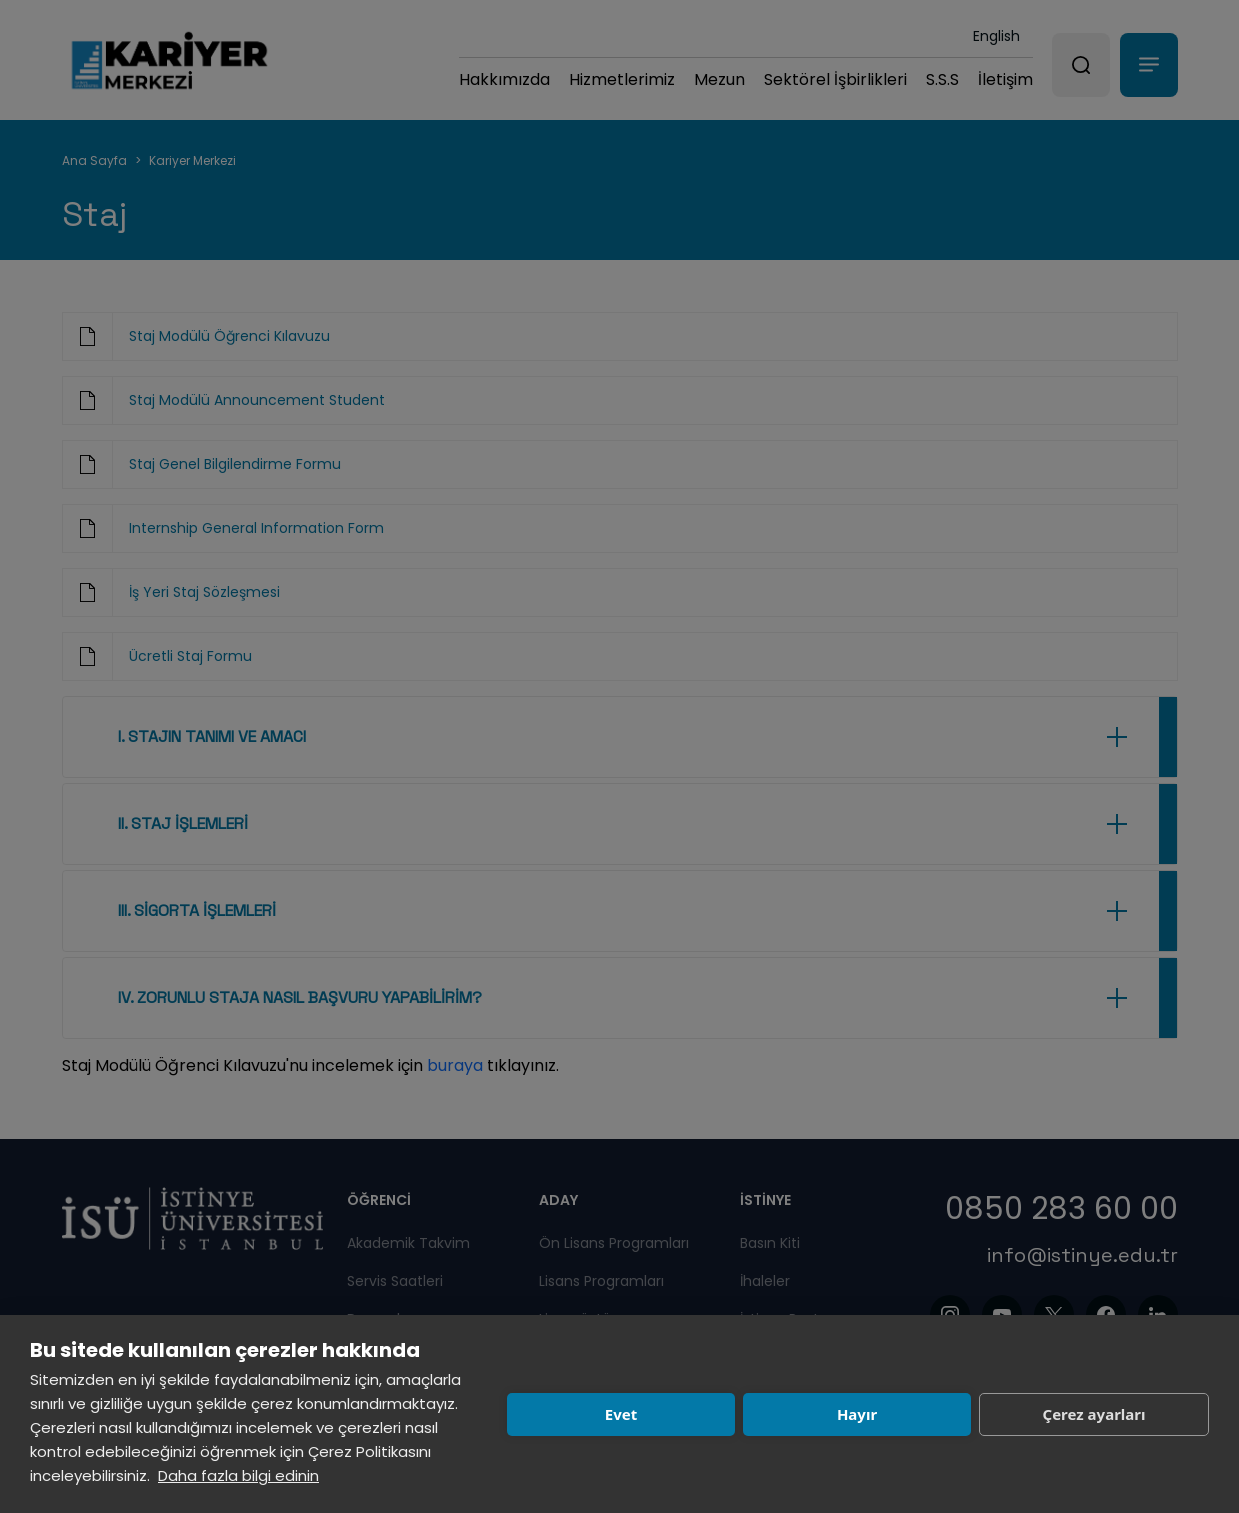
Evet (621, 1414)
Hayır (857, 1414)
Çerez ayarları (1094, 1414)
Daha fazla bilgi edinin (238, 1475)
